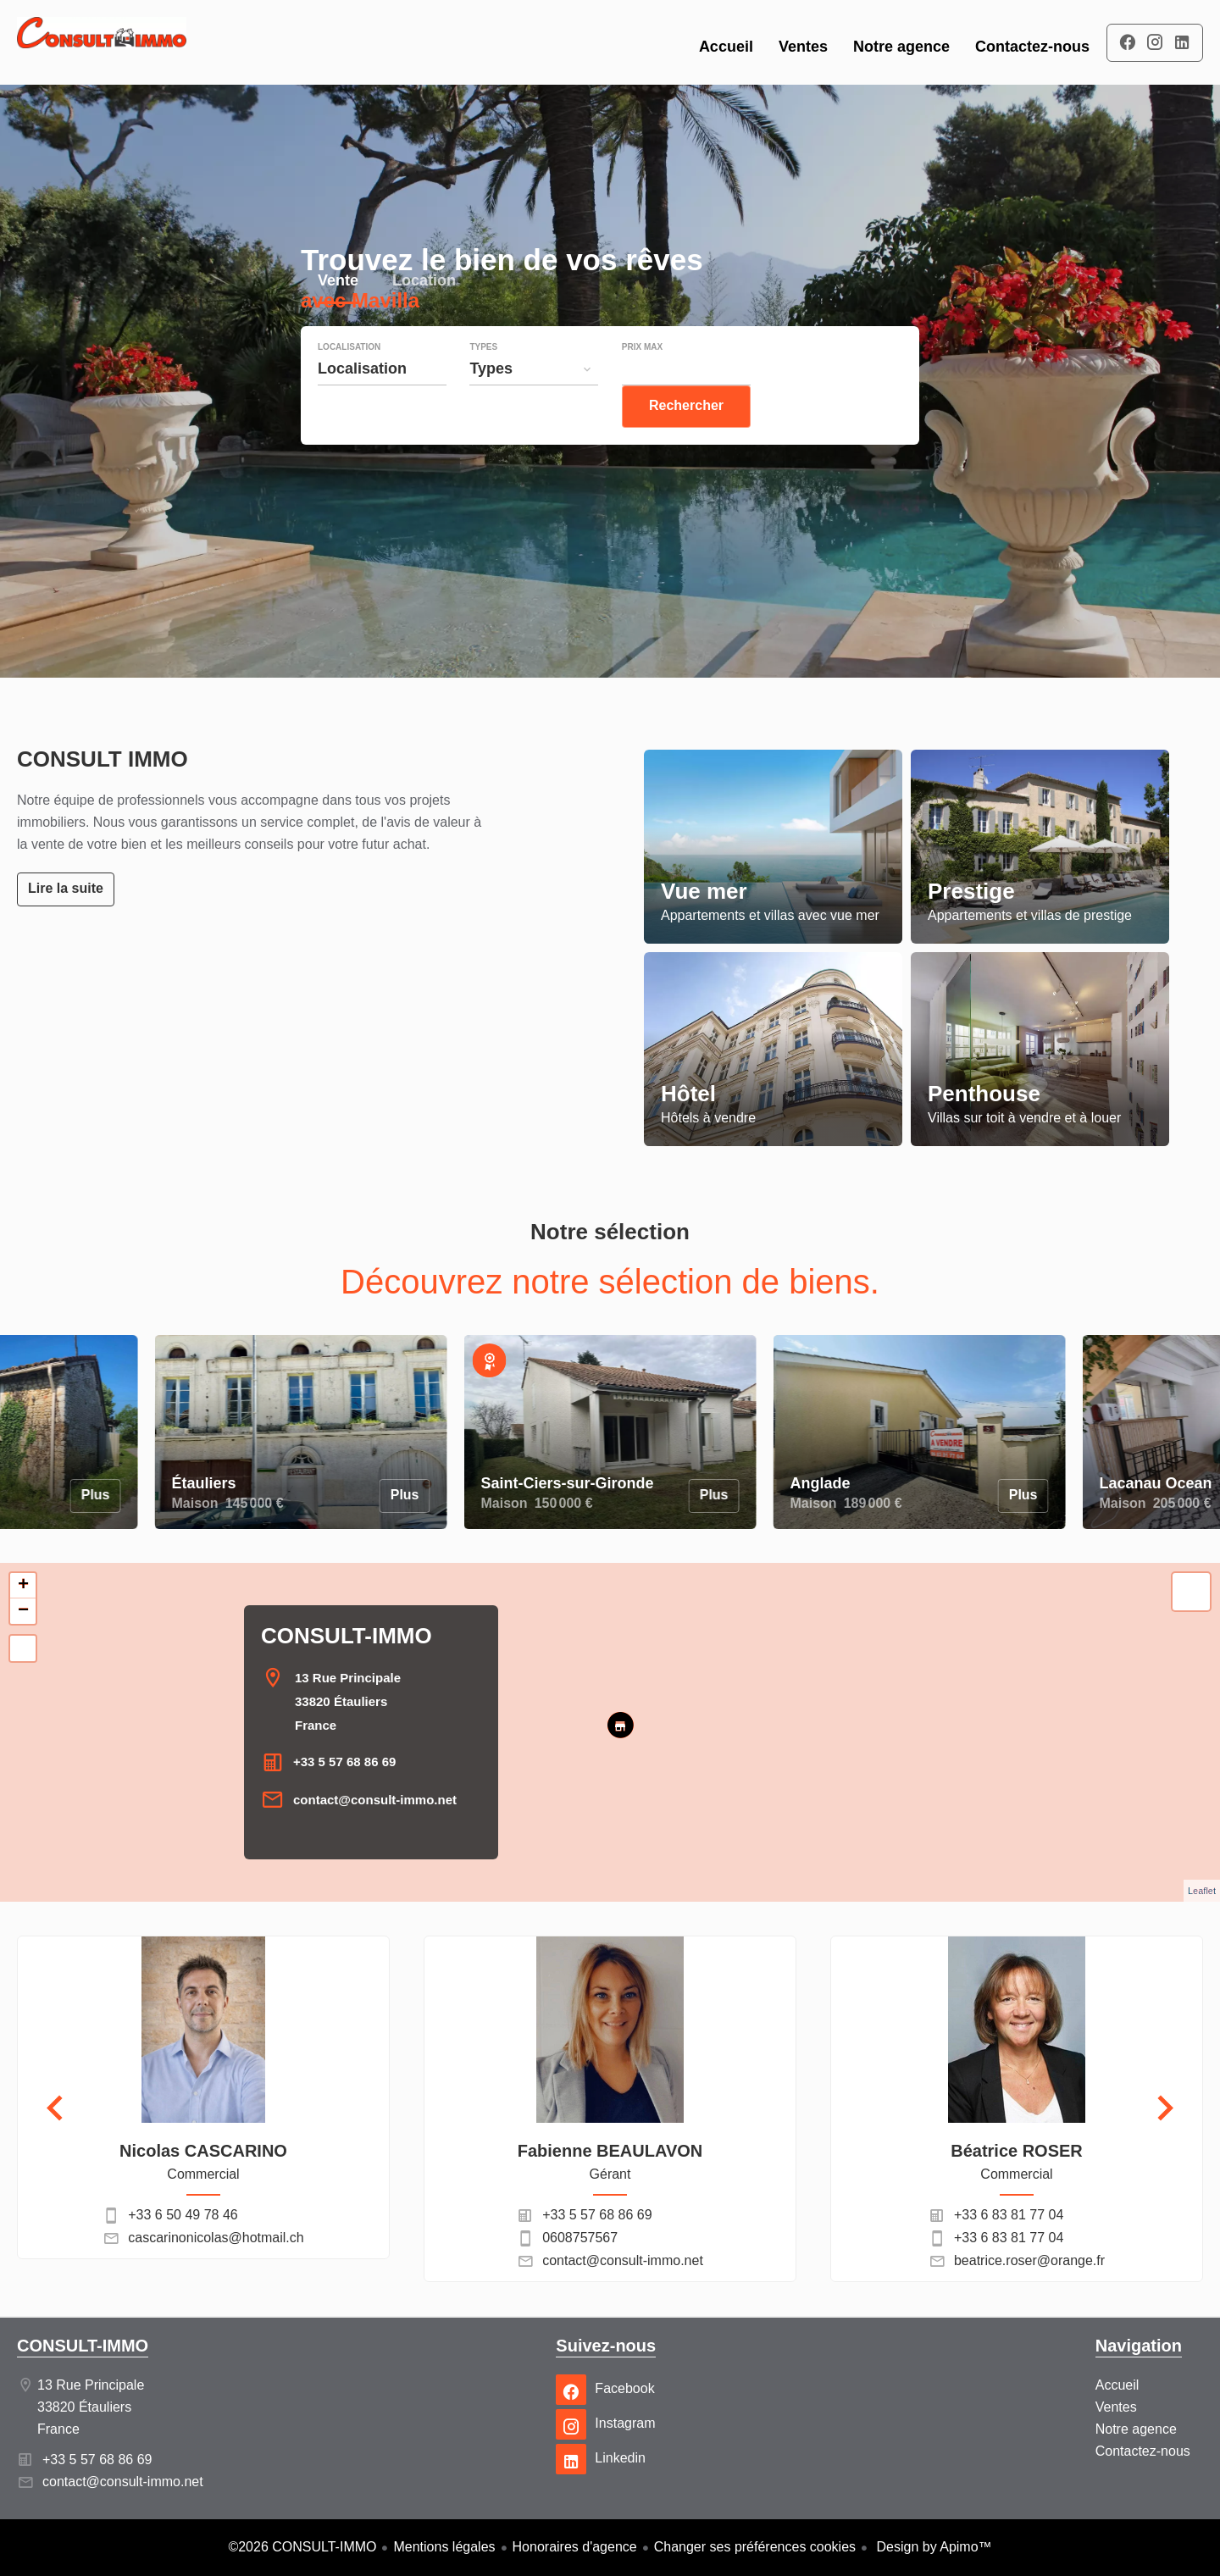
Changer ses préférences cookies (755, 2547)
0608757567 (580, 2237)
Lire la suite (65, 888)
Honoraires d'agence (575, 2547)
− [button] (23, 1611)
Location (424, 316)
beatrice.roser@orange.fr (1029, 2260)
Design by (932, 2547)
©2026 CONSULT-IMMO (302, 2547)
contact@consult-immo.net (375, 1799)
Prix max (642, 381)
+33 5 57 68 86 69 (344, 1761)
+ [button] (23, 1585)
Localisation (349, 381)
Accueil (101, 42)
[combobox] (382, 402)
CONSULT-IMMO (346, 1635)
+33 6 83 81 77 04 (1008, 2215)
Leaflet (1202, 1891)
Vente (338, 316)
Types (483, 381)
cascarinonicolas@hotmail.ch (215, 2237)
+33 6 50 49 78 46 (182, 2215)
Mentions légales (444, 2547)
